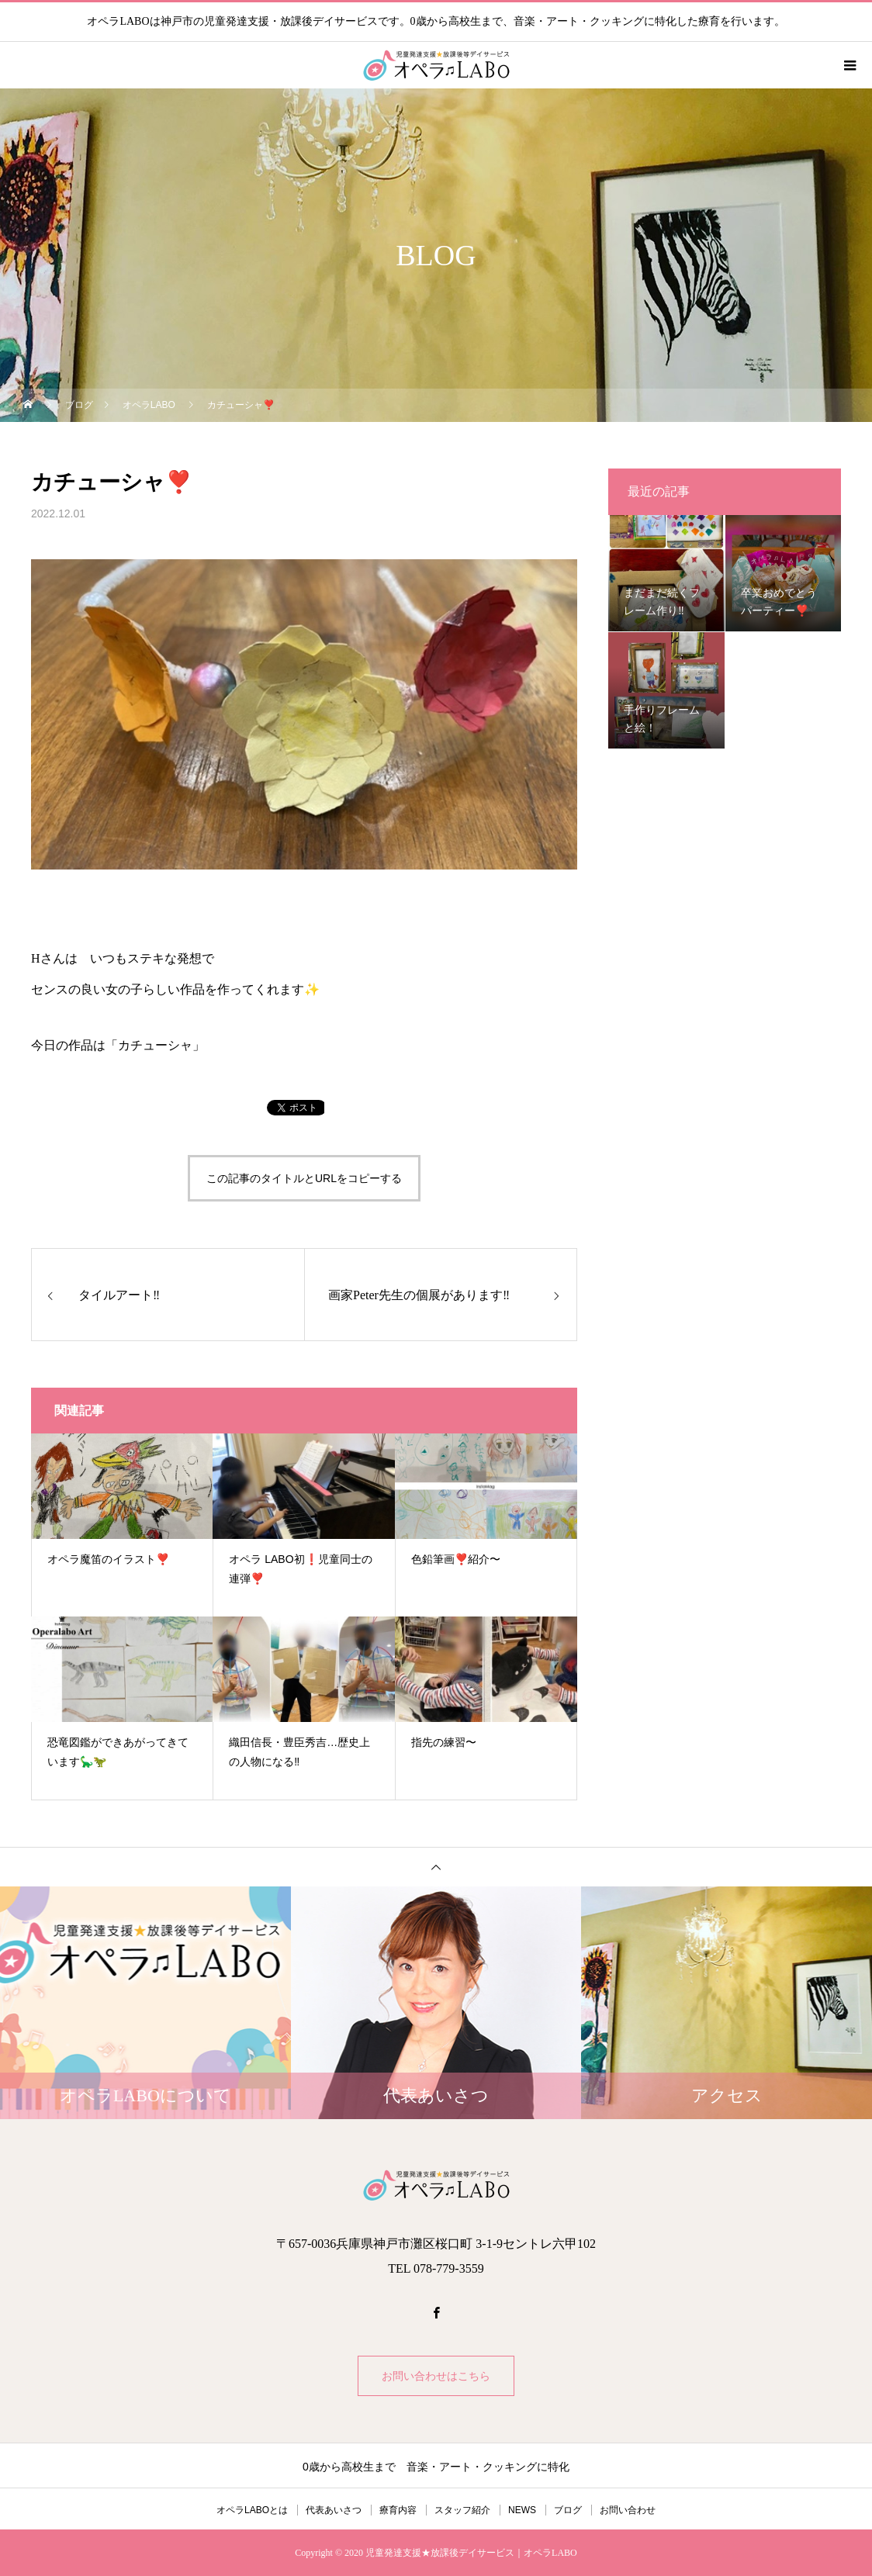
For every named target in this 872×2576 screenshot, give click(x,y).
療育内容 (398, 2510)
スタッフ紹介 (462, 2510)
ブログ (568, 2510)
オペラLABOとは (252, 2510)
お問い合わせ (628, 2510)
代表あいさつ (334, 2510)
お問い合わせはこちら (436, 2376)
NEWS (522, 2510)
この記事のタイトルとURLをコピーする (304, 1178)
